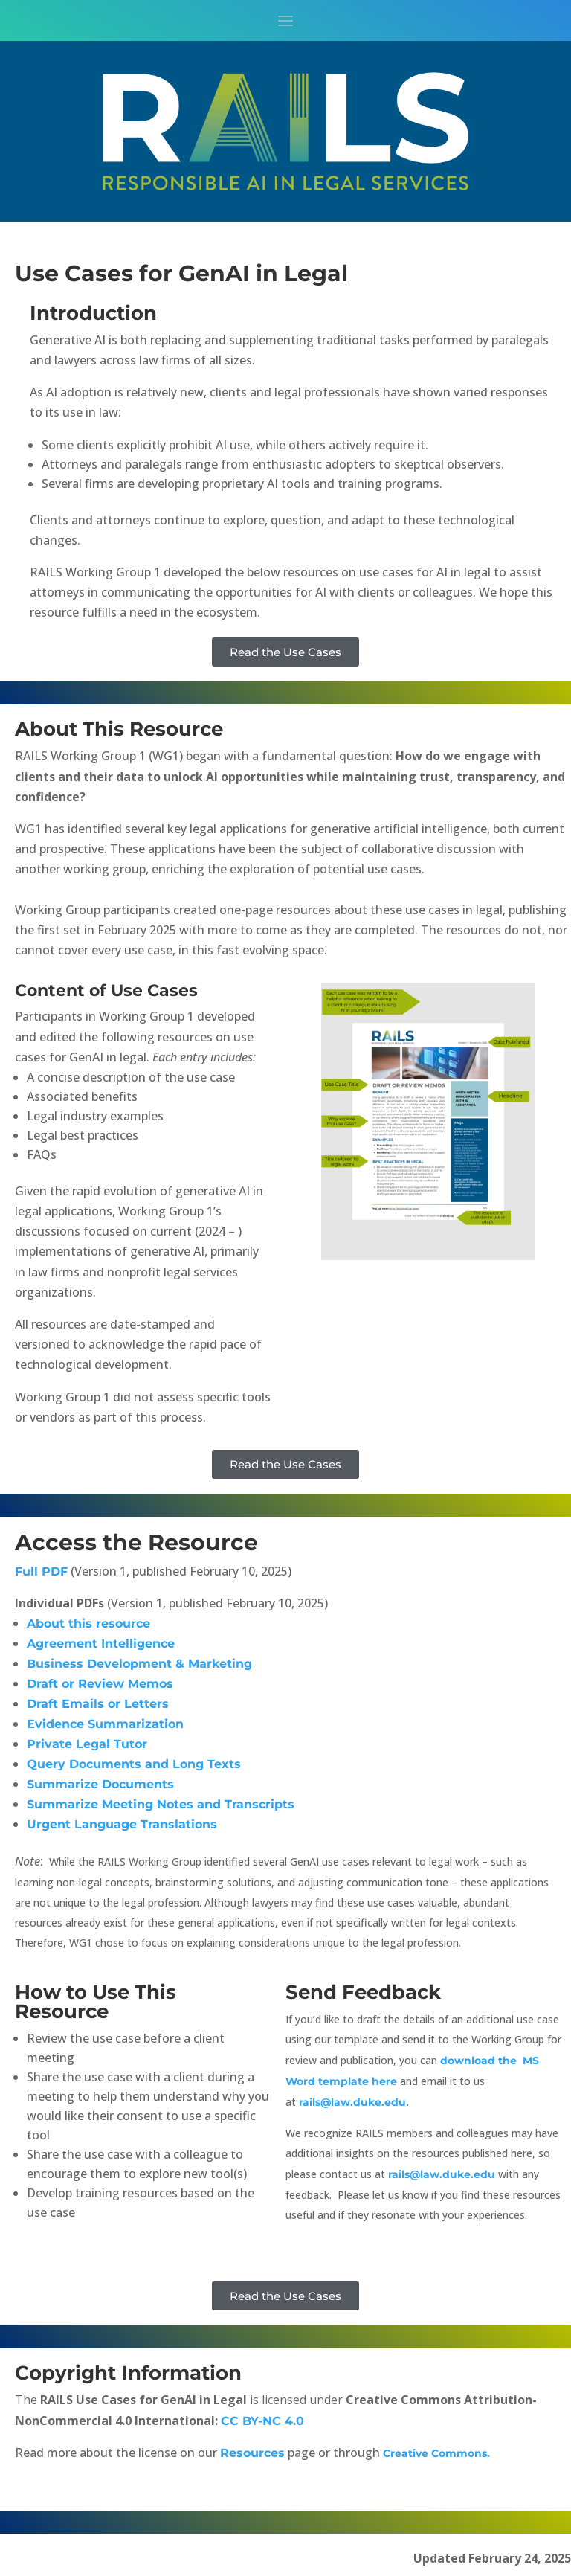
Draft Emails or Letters (98, 1704)
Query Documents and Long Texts (134, 1764)
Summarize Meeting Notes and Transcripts (160, 1804)
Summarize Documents (100, 1784)
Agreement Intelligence (101, 1644)
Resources (252, 2453)
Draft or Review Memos (100, 1684)
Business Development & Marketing (139, 1664)
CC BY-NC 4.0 (264, 2421)
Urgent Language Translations (122, 1824)
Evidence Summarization (105, 1724)
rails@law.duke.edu (352, 2102)
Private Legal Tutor (87, 1744)
